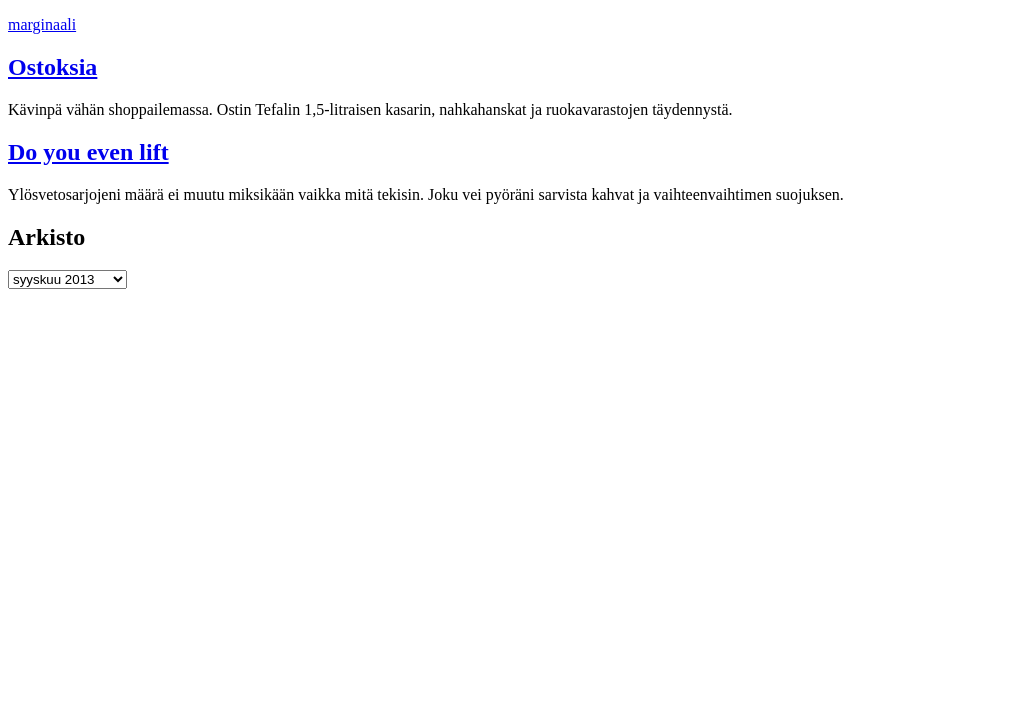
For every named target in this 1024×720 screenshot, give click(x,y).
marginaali (42, 24)
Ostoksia (52, 67)
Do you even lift (88, 152)
